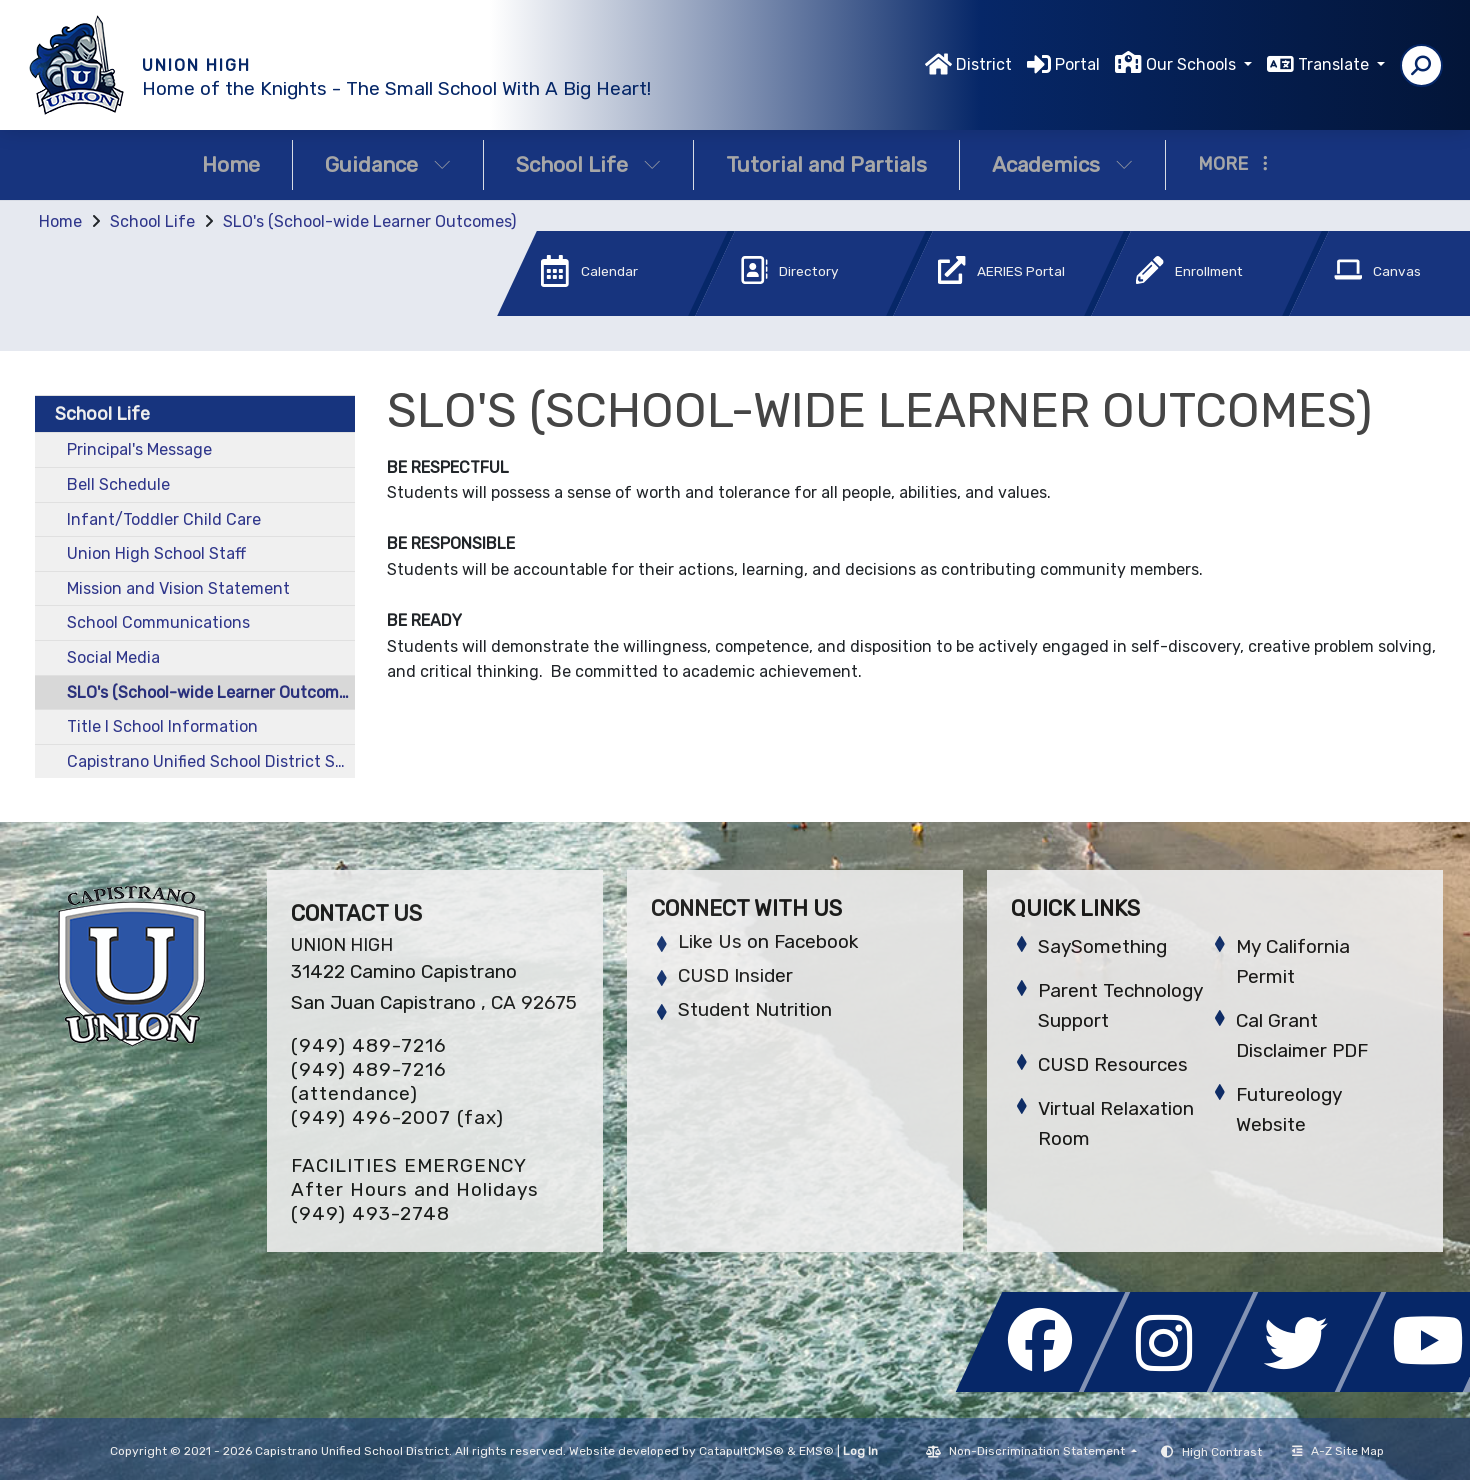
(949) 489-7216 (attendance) (369, 1081)
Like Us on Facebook (768, 941)
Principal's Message (139, 449)
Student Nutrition (755, 1009)
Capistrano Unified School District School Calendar (211, 761)
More (1233, 164)
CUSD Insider (735, 975)
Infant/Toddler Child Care (164, 519)
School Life (588, 164)
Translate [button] (1335, 64)
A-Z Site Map (1338, 1451)
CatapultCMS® (741, 1451)
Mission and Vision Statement (178, 588)
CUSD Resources (1113, 1064)
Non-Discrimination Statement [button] (1038, 1451)
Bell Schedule (118, 484)
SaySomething (1102, 946)
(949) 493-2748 (370, 1213)
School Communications (158, 622)
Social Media (113, 657)
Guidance (388, 164)
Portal (1077, 64)
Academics (1062, 164)
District (984, 64)
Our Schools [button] (1193, 64)
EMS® (816, 1451)
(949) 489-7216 (369, 1045)
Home (231, 164)
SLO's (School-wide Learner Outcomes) (369, 221)
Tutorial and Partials (826, 164)
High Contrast (1222, 1452)
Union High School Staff (156, 553)
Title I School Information (162, 726)
